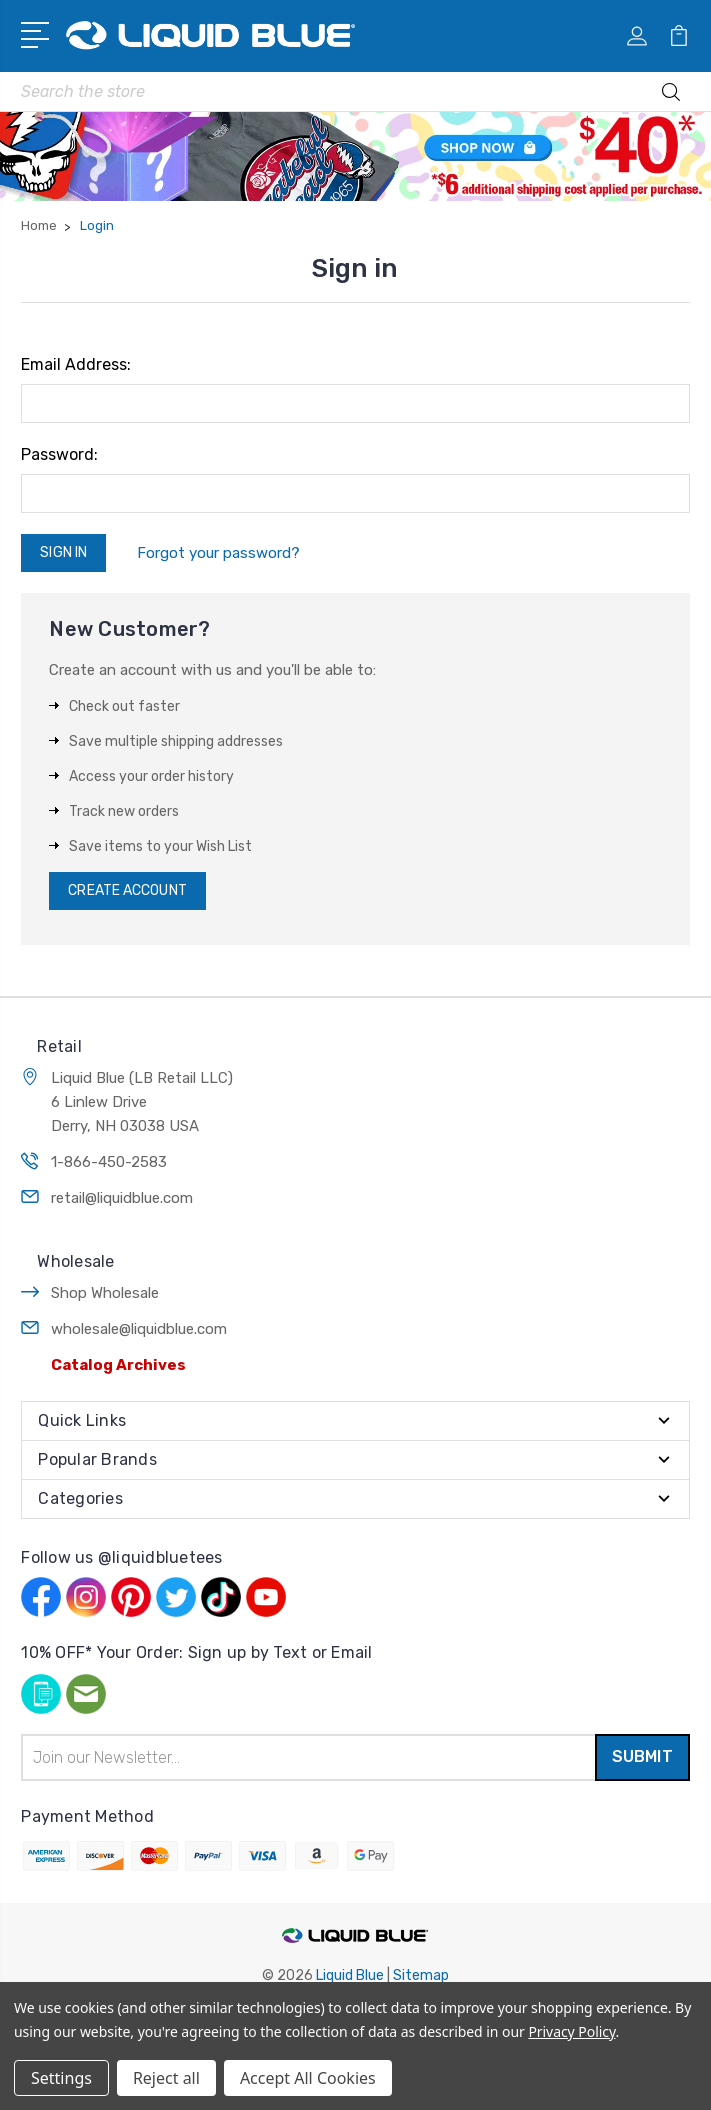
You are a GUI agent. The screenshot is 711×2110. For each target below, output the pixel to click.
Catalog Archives (118, 1365)
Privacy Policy (571, 2031)
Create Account (127, 890)
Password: (59, 454)
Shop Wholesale (105, 1293)
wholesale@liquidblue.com (139, 1329)
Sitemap (421, 1975)
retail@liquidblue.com (122, 1198)
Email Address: (76, 364)
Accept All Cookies (308, 2078)
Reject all (166, 2078)
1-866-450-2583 (109, 1162)
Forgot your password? (218, 553)
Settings (61, 2078)
